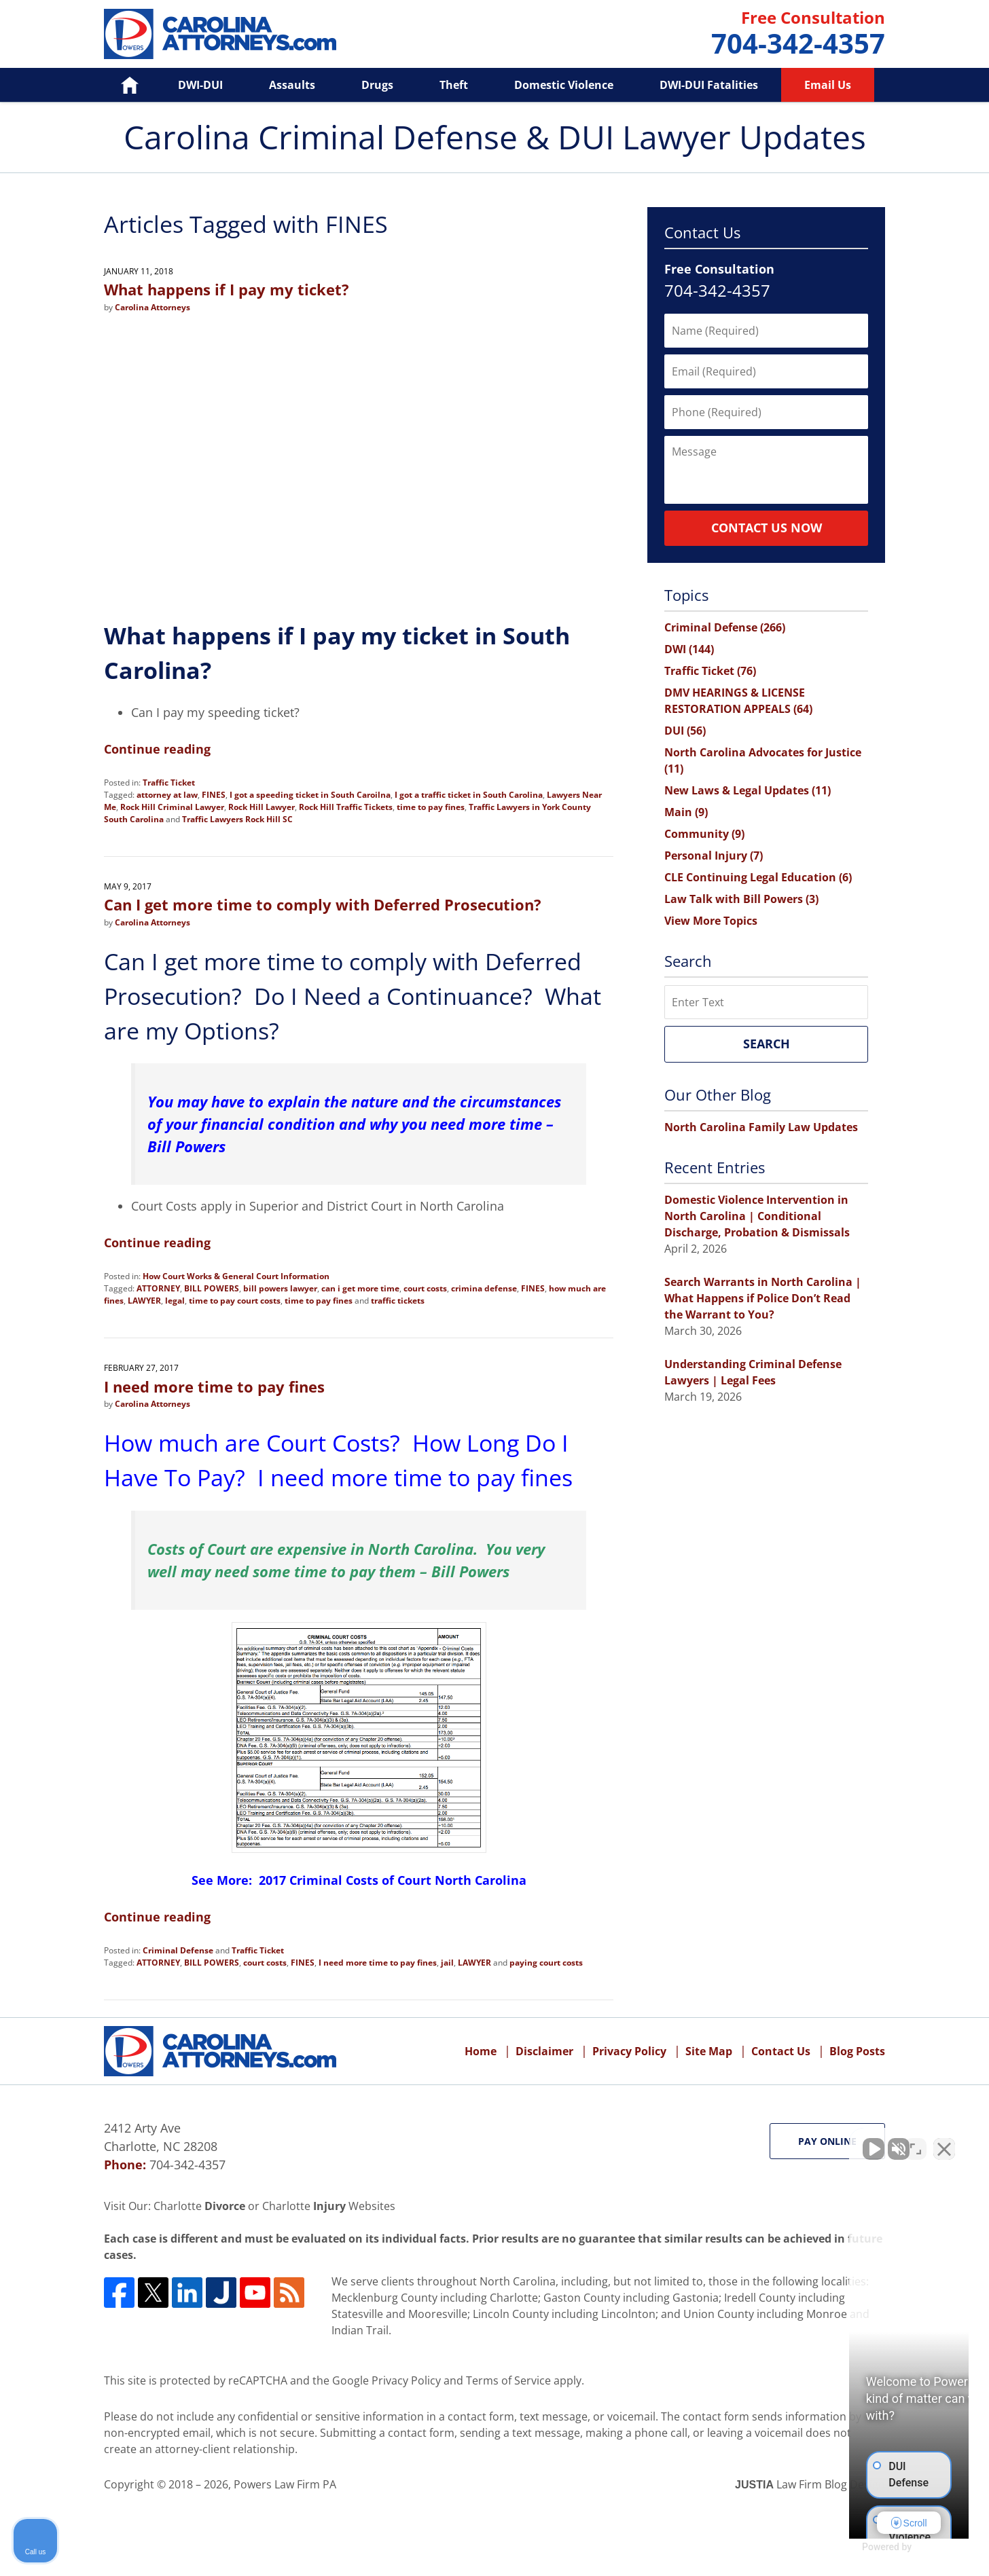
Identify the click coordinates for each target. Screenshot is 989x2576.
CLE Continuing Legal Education (758, 877)
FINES (214, 795)
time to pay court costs (235, 1300)
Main (686, 812)
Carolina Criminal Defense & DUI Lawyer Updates (220, 34)
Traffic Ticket (169, 782)
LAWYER (144, 1300)
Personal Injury (713, 855)
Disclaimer (544, 2051)
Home (120, 84)
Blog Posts (857, 2051)
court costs (425, 1288)
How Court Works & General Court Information (236, 1276)
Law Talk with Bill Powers (741, 898)
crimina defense (484, 1288)
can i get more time (360, 1288)
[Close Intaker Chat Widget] (944, 2142)
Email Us (827, 84)
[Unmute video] (748, 2142)
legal (175, 1300)
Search (766, 1043)
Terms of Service (508, 2380)
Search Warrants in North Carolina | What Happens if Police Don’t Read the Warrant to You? (762, 1298)
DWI (689, 649)
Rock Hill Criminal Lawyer (172, 807)
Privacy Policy (629, 2051)
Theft (453, 84)
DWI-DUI (200, 84)
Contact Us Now (766, 527)
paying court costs (546, 1962)
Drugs (377, 84)
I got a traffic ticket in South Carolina (469, 795)
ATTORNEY (158, 1288)
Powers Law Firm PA (285, 2484)
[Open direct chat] (916, 2142)
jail (447, 1962)
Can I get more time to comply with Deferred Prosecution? (322, 904)
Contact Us (780, 2051)
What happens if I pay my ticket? (226, 289)
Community (704, 833)
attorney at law (167, 795)
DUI (685, 730)
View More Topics (710, 920)
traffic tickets (398, 1300)
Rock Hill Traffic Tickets (346, 807)
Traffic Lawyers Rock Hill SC (237, 819)
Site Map (708, 2051)
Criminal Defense (178, 1950)
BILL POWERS (211, 1288)
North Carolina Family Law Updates (761, 1127)
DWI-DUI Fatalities (709, 84)
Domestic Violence (563, 84)
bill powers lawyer (280, 1288)
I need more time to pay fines (214, 1386)
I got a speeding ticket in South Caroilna (310, 795)
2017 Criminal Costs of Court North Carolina (392, 1880)
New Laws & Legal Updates (747, 790)
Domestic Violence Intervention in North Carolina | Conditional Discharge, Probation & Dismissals (757, 1216)
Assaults (292, 84)
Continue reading (157, 749)
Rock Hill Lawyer (261, 807)
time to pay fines (431, 807)
